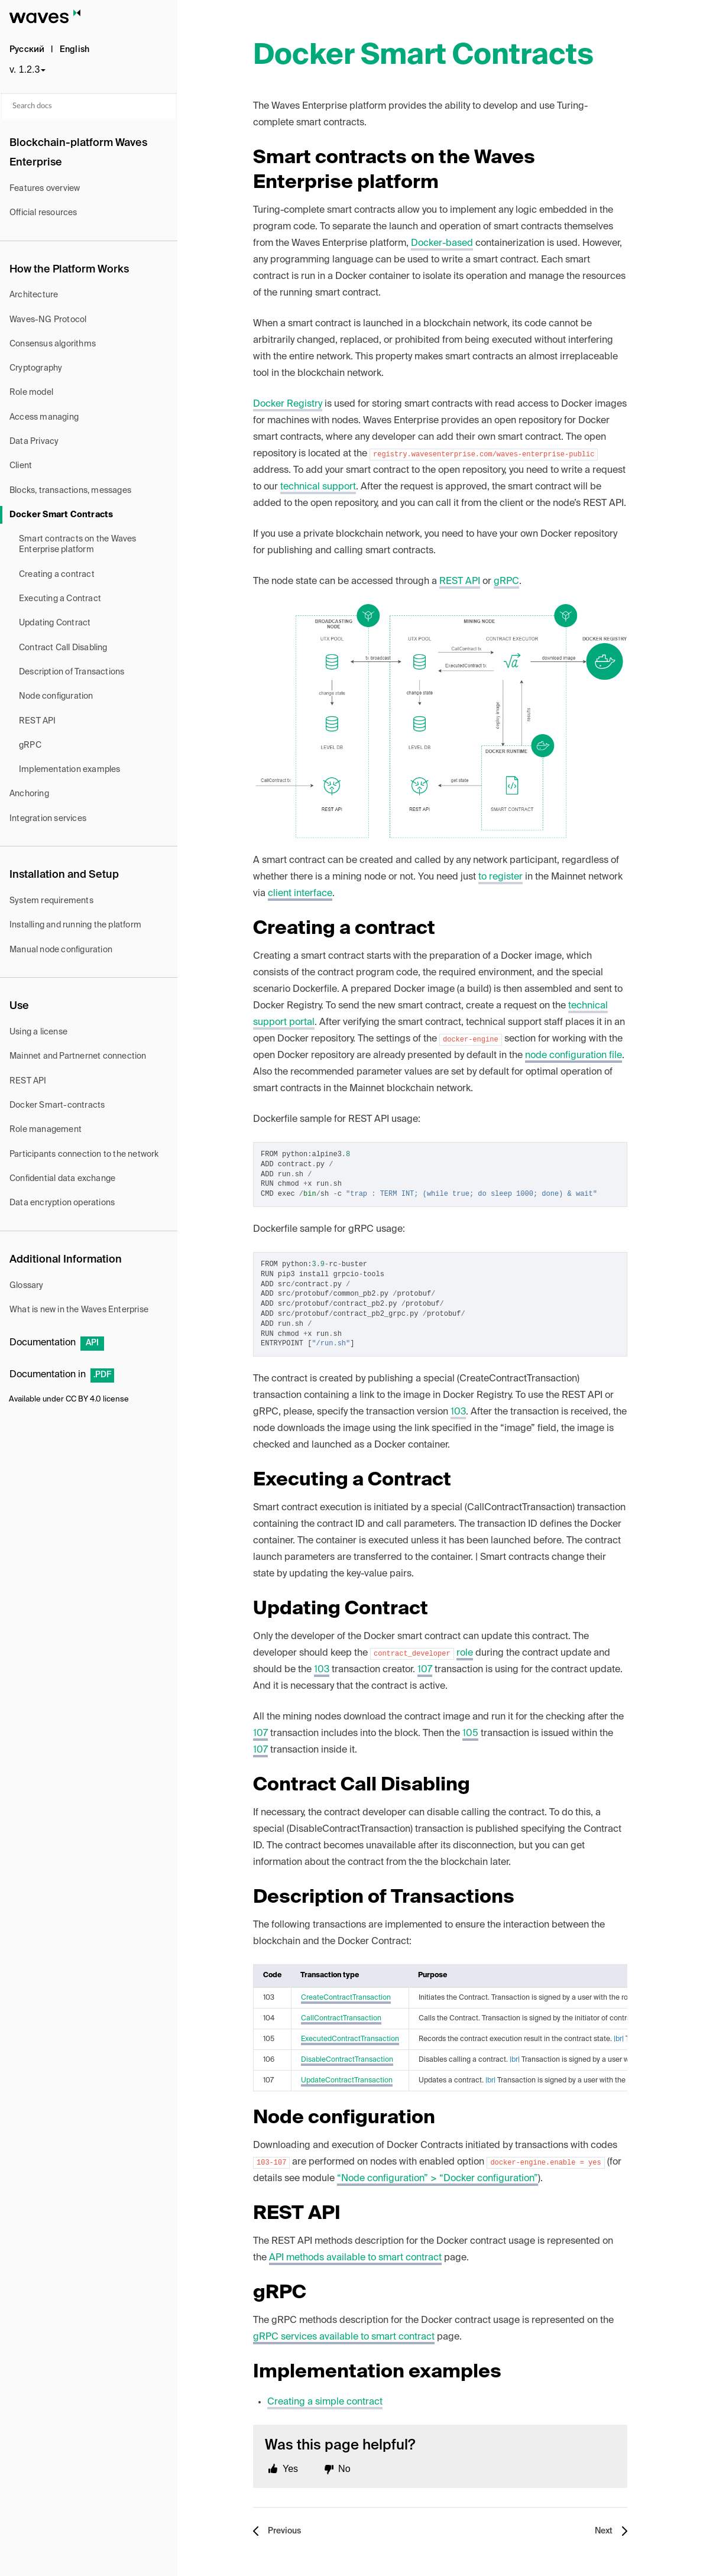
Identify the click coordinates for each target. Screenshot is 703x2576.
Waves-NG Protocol (47, 320)
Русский (26, 50)
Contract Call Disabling (63, 648)
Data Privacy (34, 441)
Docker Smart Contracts (61, 515)
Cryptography (35, 368)
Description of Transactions (71, 672)
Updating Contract (54, 623)
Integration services (47, 819)
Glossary (26, 1285)
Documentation (56, 1343)
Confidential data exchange (62, 1179)
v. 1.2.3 (24, 69)
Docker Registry (287, 404)
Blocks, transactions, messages (70, 490)
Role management (45, 1129)
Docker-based (442, 243)
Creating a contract (57, 574)
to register (500, 877)
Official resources (43, 213)
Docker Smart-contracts (57, 1105)
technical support (318, 487)
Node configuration (56, 696)
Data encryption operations (62, 1203)
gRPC (30, 745)
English (74, 50)
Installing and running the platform (75, 925)
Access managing (44, 417)
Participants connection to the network (84, 1154)
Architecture (33, 295)
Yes (290, 2469)
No (344, 2469)
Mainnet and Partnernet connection (78, 1056)
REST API (37, 721)
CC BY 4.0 (83, 1399)
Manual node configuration (60, 950)
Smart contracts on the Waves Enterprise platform (78, 544)
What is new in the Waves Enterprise (78, 1310)
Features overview (44, 188)
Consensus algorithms (52, 344)
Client (20, 466)
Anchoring (29, 794)
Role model (31, 392)
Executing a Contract (60, 599)
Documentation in (61, 1375)
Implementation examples (70, 769)
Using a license (38, 1032)
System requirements (51, 901)
